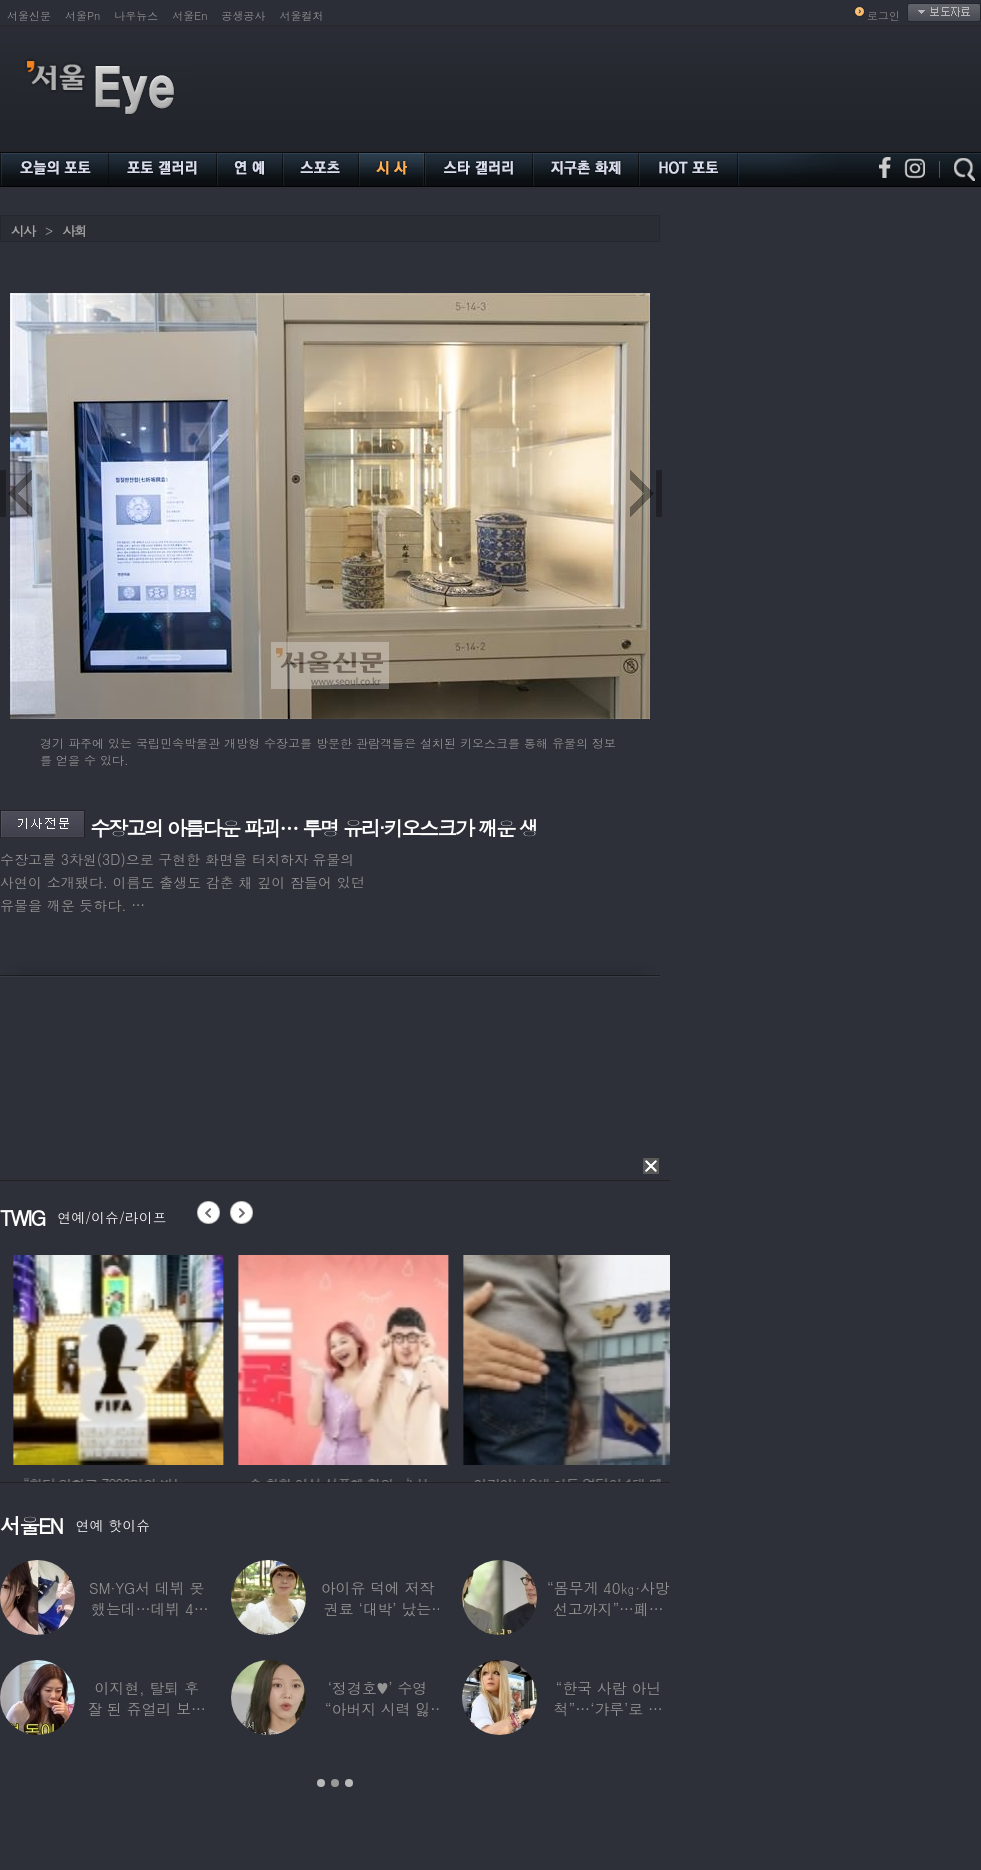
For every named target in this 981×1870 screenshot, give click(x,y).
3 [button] (349, 1783)
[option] (309, 1357)
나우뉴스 (136, 15)
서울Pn (82, 15)
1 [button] (321, 1783)
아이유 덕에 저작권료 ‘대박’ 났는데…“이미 (378, 1608)
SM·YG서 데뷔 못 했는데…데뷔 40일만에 (146, 1608)
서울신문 (29, 15)
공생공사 (244, 15)
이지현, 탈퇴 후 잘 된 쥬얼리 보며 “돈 (146, 1708)
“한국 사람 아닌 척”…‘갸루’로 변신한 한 (608, 1708)
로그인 (883, 15)
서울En (189, 15)
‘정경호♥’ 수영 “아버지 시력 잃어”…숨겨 (378, 1708)
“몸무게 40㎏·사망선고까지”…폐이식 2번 (608, 1608)
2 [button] (335, 1783)
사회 (74, 230)
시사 (23, 230)
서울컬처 (302, 15)
